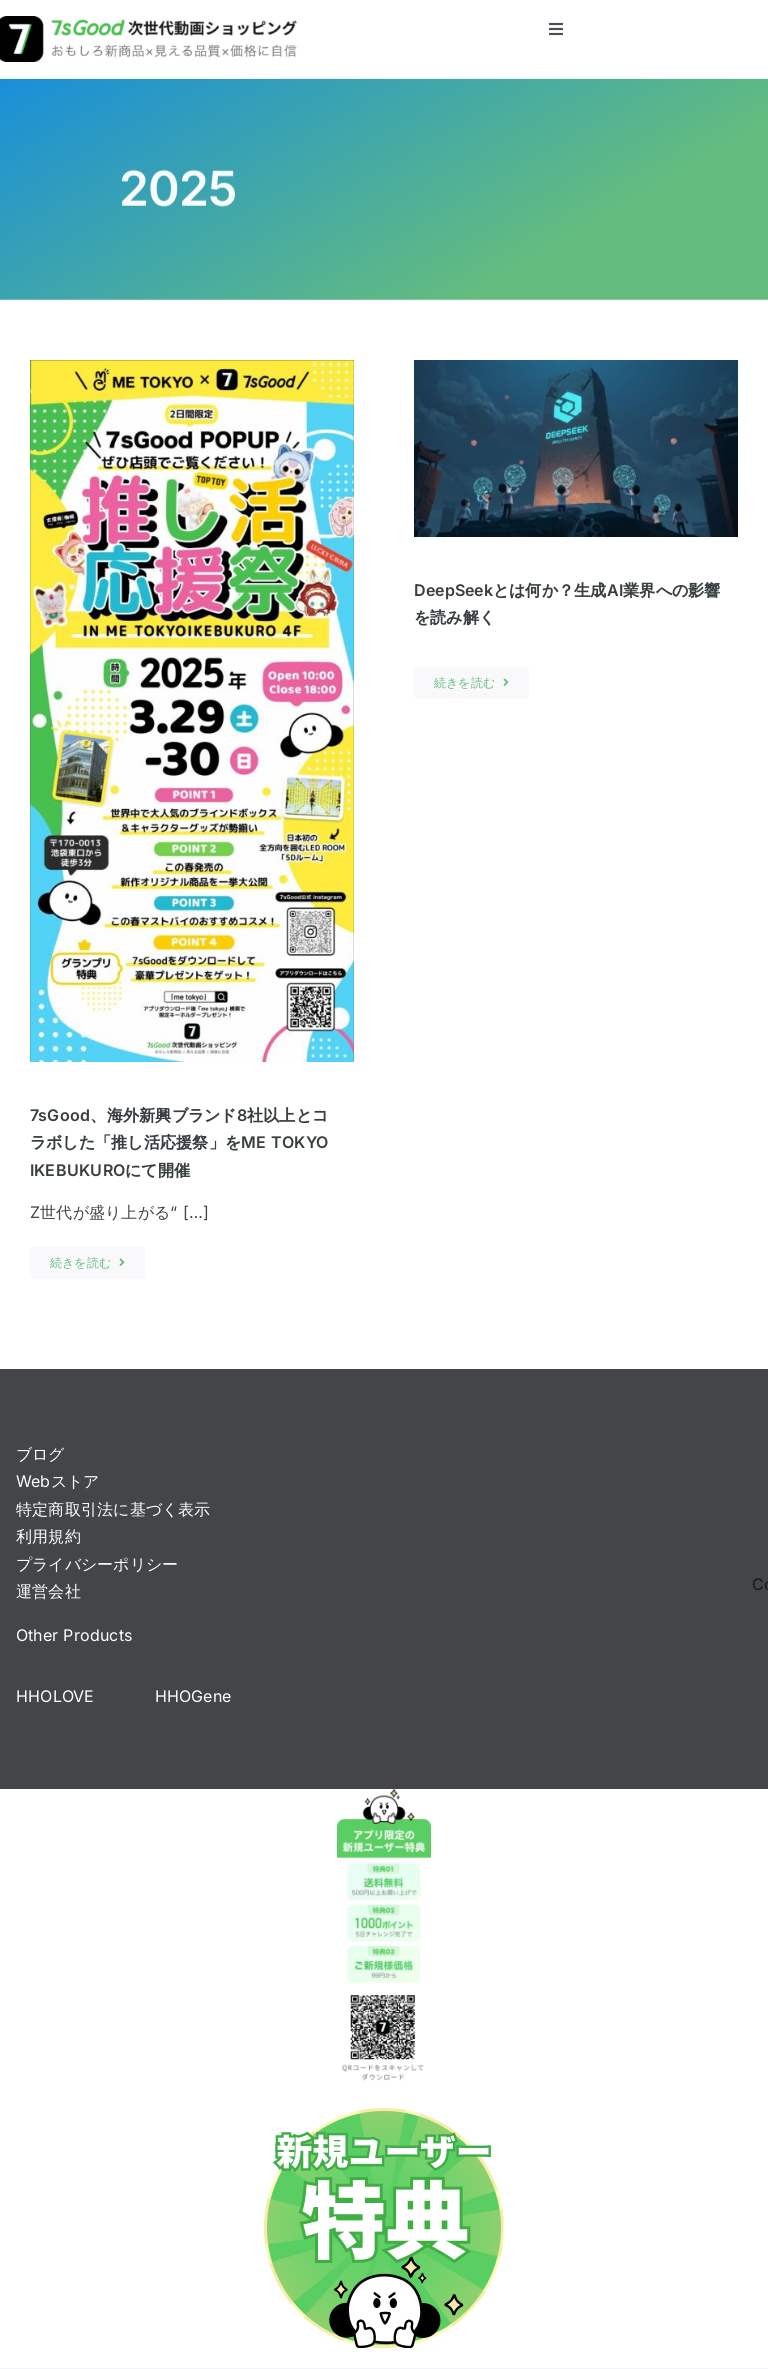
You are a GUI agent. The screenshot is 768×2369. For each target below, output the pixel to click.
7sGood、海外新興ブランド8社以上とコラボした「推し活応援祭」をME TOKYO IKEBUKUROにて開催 (179, 1142)
